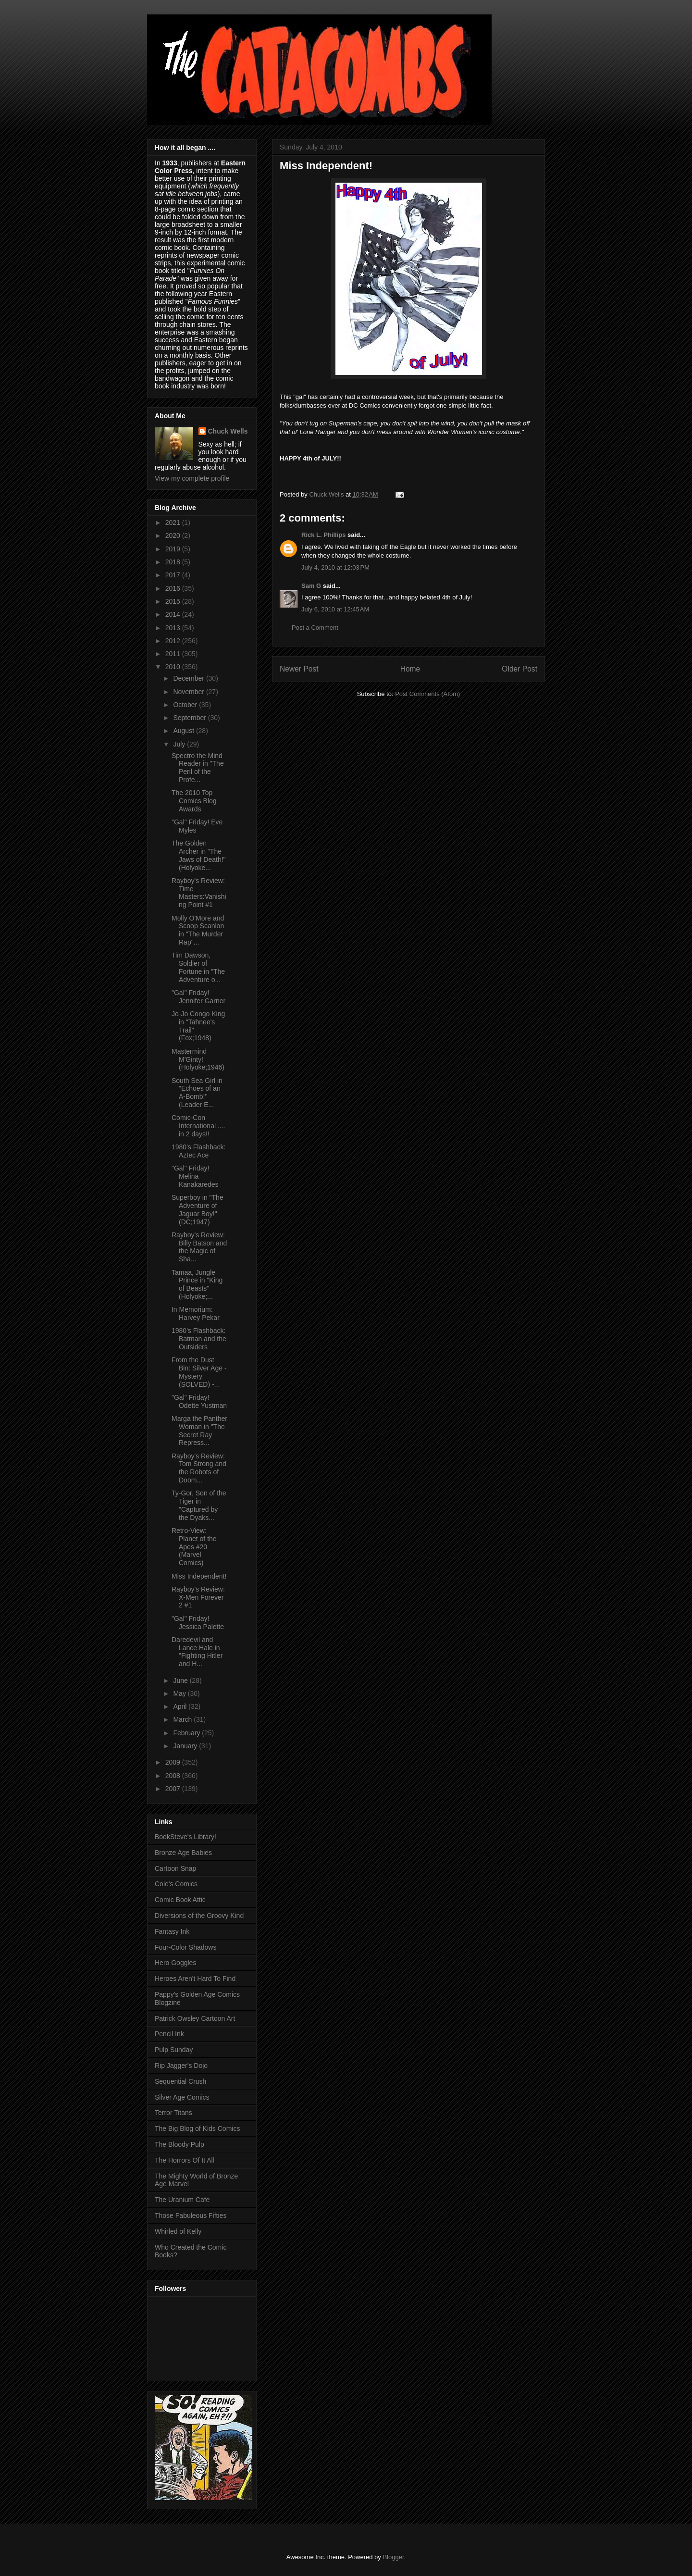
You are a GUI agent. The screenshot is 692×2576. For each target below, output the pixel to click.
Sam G (311, 585)
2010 (173, 667)
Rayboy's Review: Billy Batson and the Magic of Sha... (199, 1247)
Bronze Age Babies (183, 1852)
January (186, 1746)
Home (410, 669)
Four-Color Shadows (185, 1947)
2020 (173, 535)
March (183, 1719)
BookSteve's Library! (185, 1837)
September (190, 718)
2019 (173, 549)
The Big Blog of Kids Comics (197, 2128)
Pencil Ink (169, 2034)
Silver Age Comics (182, 2097)
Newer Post (299, 669)
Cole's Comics (176, 1884)
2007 (173, 1788)
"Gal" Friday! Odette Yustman (199, 1401)
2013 (173, 628)
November (189, 692)
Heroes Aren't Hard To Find (195, 1978)
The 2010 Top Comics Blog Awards (194, 801)
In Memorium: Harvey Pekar (196, 1313)
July (180, 744)
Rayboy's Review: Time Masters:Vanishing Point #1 (199, 892)
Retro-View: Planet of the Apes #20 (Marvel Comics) (194, 1547)
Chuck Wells (228, 431)
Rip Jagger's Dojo (181, 2065)
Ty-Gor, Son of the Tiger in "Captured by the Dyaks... (199, 1505)
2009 (173, 1762)
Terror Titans (173, 2112)
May (180, 1693)
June (181, 1680)
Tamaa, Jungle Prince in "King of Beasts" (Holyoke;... (197, 1284)
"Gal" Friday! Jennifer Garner (198, 997)
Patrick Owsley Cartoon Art (195, 2018)
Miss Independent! (199, 1576)
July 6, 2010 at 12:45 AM (335, 609)
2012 (173, 641)
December (189, 678)
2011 (173, 654)
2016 (173, 588)
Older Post (519, 669)
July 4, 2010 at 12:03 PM (335, 567)
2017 (173, 575)
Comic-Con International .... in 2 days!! (198, 1126)
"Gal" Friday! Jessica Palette (198, 1622)
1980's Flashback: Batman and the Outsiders (199, 1339)
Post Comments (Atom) (427, 693)
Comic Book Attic (180, 1900)
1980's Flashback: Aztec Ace (198, 1151)
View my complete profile (192, 478)
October (186, 705)
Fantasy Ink (172, 1931)
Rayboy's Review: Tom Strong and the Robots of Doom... (199, 1468)
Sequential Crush (180, 2081)
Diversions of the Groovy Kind (199, 1915)
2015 (173, 601)
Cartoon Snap (175, 1868)
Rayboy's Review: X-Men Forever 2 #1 (198, 1597)
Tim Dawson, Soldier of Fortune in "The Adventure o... (198, 967)
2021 (173, 522)
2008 (173, 1776)
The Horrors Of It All (184, 2160)
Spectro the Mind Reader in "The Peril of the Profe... (198, 768)
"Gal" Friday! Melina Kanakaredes (195, 1176)
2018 (173, 562)
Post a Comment (315, 627)
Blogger (393, 2557)
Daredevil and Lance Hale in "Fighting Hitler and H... (197, 1652)
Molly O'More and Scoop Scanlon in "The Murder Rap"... (198, 930)
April (180, 1706)
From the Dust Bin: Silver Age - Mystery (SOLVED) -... (199, 1372)
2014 (173, 614)
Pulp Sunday (174, 2049)
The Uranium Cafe (182, 2199)
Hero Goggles (175, 1962)
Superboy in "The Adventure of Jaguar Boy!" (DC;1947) (197, 1209)
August (184, 730)
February (187, 1733)
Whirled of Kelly (178, 2231)
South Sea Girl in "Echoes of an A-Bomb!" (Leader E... (197, 1092)
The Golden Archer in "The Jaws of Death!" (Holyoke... (199, 855)
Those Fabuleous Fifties (190, 2215)
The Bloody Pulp (179, 2144)
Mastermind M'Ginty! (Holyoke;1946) (198, 1059)
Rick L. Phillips (323, 534)
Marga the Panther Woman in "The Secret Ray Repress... (199, 1430)
